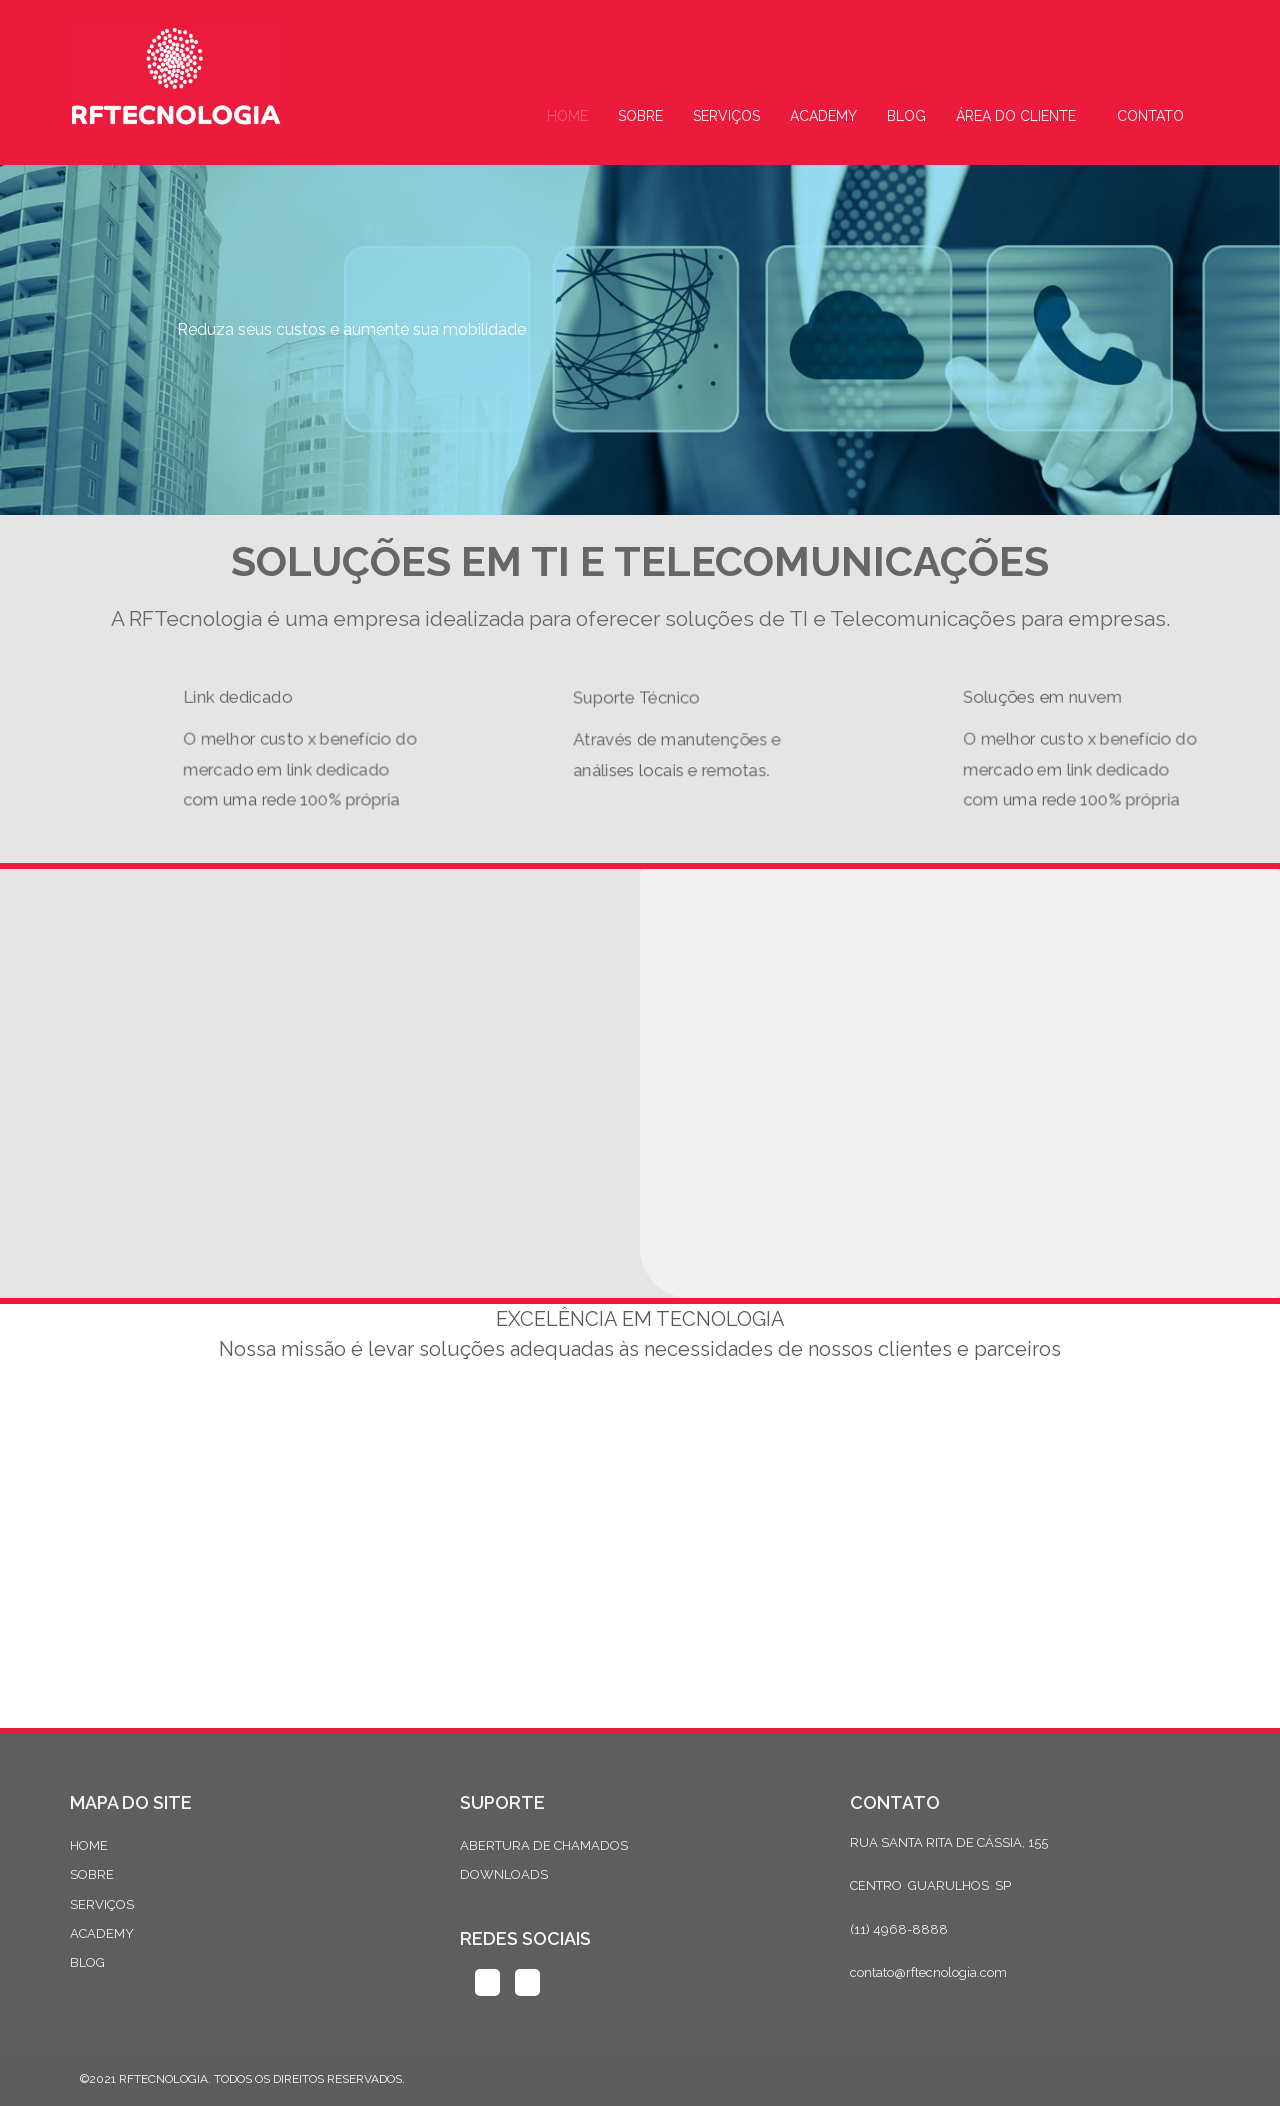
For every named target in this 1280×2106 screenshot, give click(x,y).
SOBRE (92, 1874)
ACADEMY (102, 1933)
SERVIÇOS (102, 1904)
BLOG (87, 1962)
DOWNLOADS (504, 1874)
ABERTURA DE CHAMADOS (544, 1845)
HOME (89, 1845)
